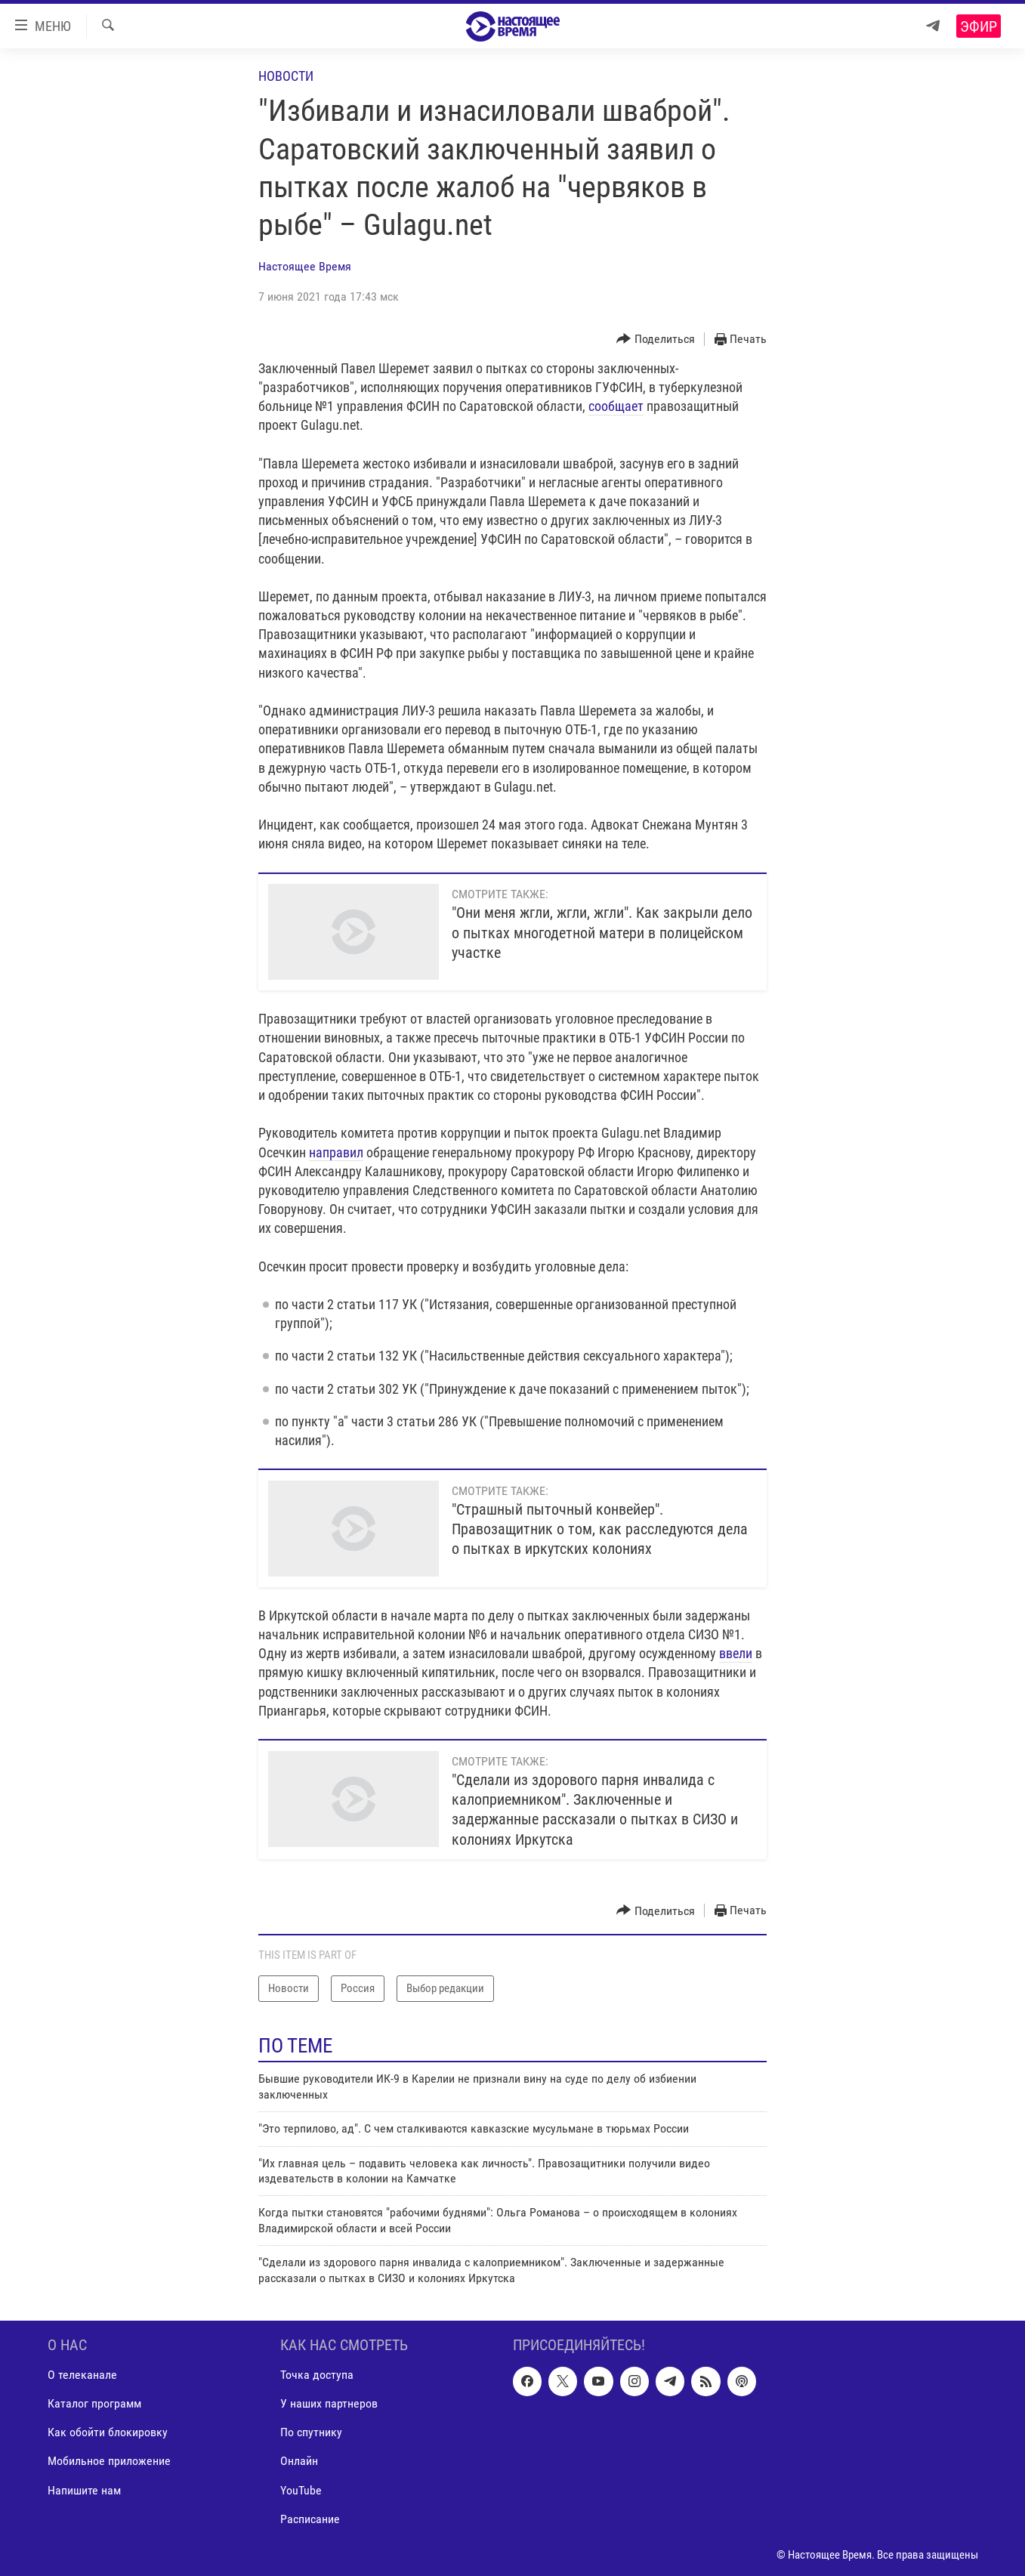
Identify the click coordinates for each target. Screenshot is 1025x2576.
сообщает (616, 406)
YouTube (301, 2489)
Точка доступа (317, 2375)
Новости (285, 76)
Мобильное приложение (109, 2461)
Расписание (310, 2519)
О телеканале (82, 2375)
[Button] (655, 339)
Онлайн (299, 2461)
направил (336, 1152)
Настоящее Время (304, 266)
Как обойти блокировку (108, 2432)
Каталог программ (94, 2403)
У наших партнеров (329, 2403)
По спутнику (311, 2432)
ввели (735, 1653)
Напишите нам (84, 2489)
